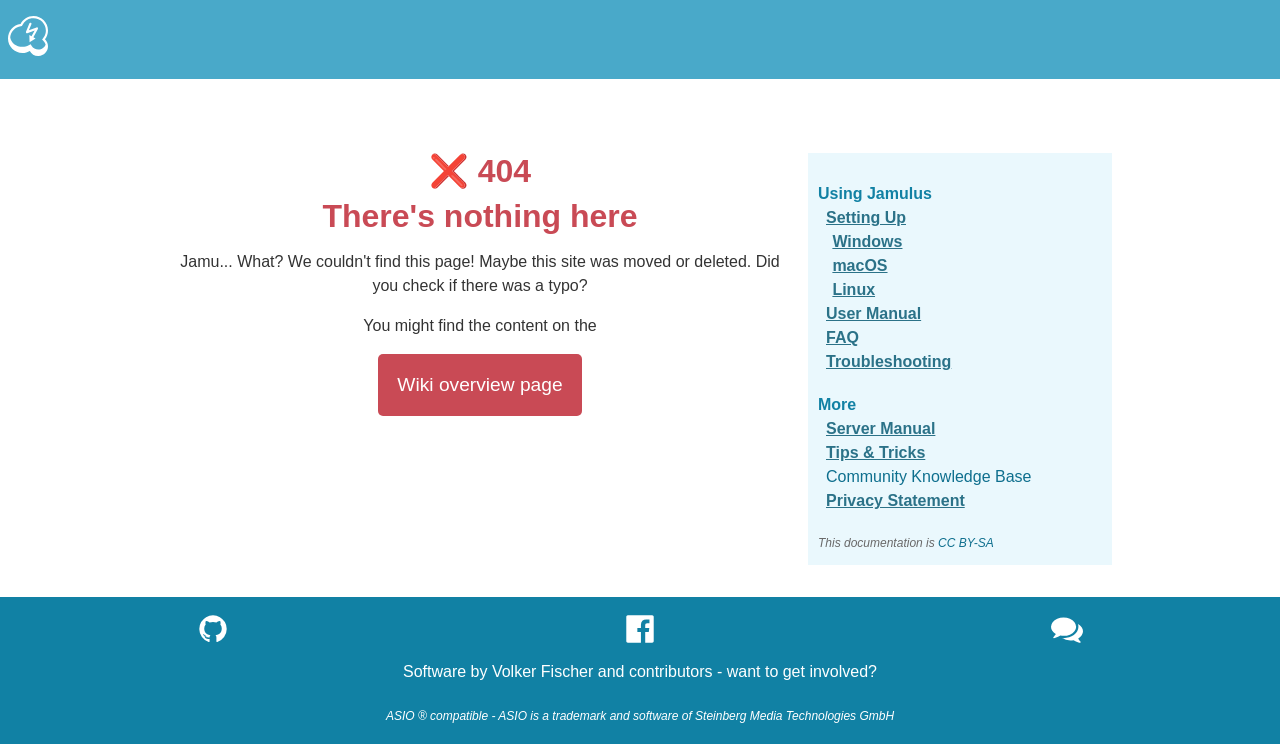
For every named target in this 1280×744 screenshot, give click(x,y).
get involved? (830, 671)
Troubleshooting (888, 361)
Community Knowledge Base (928, 476)
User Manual (873, 313)
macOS (859, 265)
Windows (867, 241)
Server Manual (880, 428)
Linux (853, 289)
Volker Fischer (542, 671)
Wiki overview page (479, 384)
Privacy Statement (895, 500)
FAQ (842, 337)
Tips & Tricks (875, 452)
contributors (671, 671)
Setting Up (866, 217)
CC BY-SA (966, 543)
